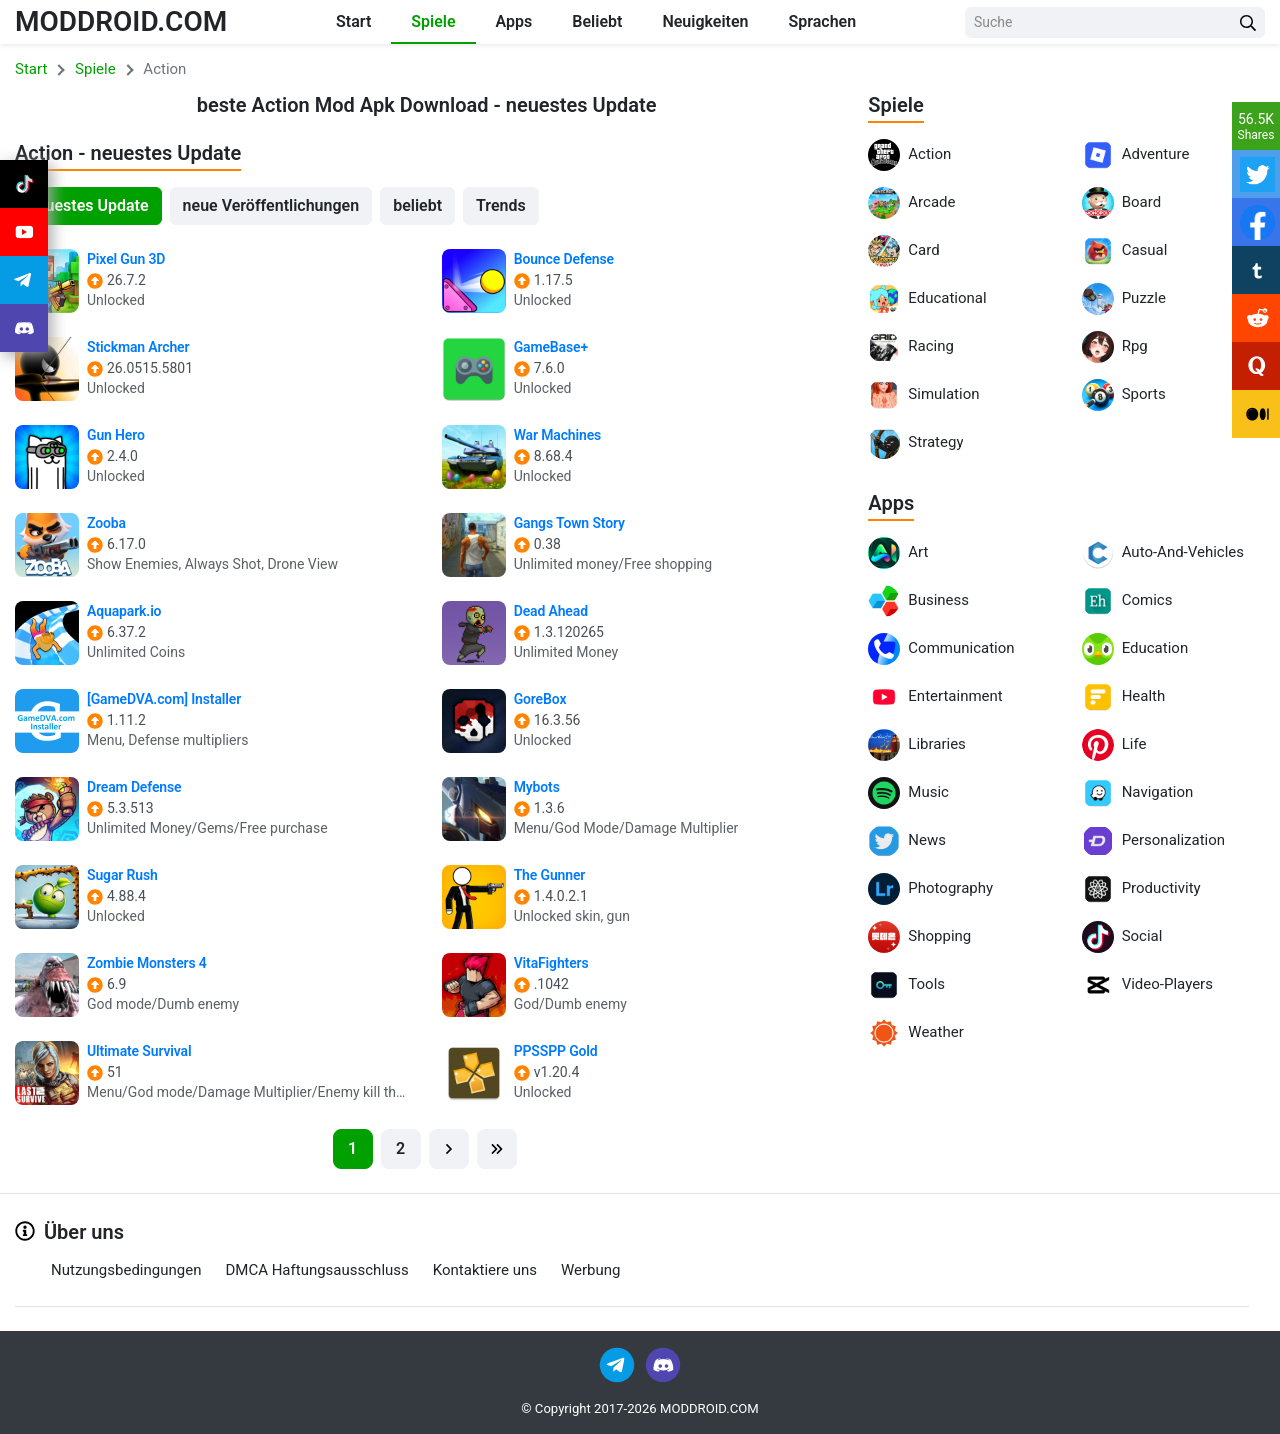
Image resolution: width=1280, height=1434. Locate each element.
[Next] (449, 1149)
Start (353, 21)
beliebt (417, 205)
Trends (501, 205)
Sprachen (822, 21)
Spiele (433, 21)
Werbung (591, 1270)
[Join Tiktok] (24, 184)
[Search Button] (1248, 22)
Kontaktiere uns (485, 1270)
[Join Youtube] (24, 232)
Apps (514, 21)
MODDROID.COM (121, 21)
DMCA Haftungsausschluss (316, 1270)
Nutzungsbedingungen (126, 1270)
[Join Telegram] (618, 1363)
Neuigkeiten (705, 21)
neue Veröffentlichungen (271, 205)
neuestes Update (88, 205)
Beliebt (597, 21)
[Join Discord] (663, 1363)
